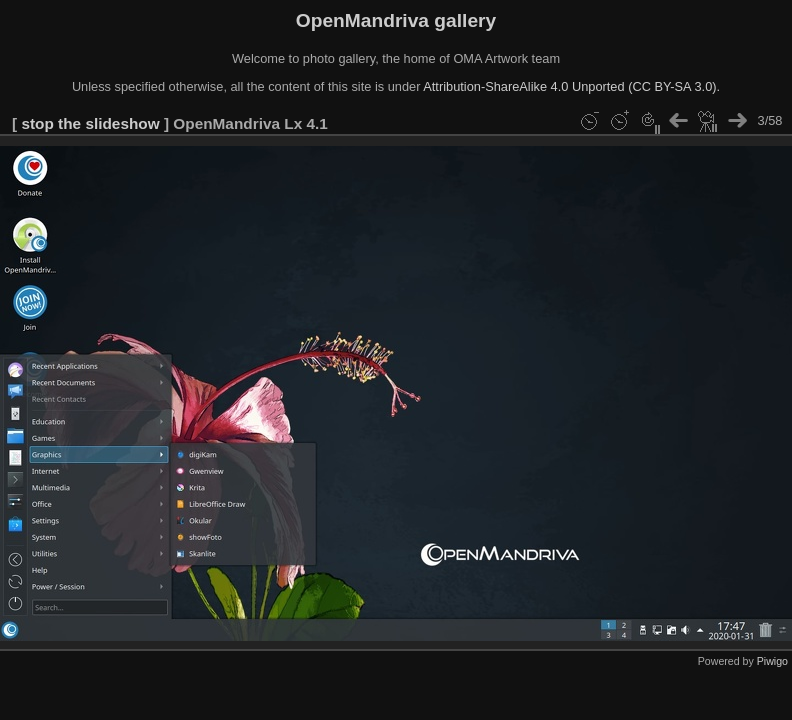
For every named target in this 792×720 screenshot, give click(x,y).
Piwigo (772, 661)
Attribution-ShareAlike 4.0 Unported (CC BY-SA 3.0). (571, 86)
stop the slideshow (90, 123)
